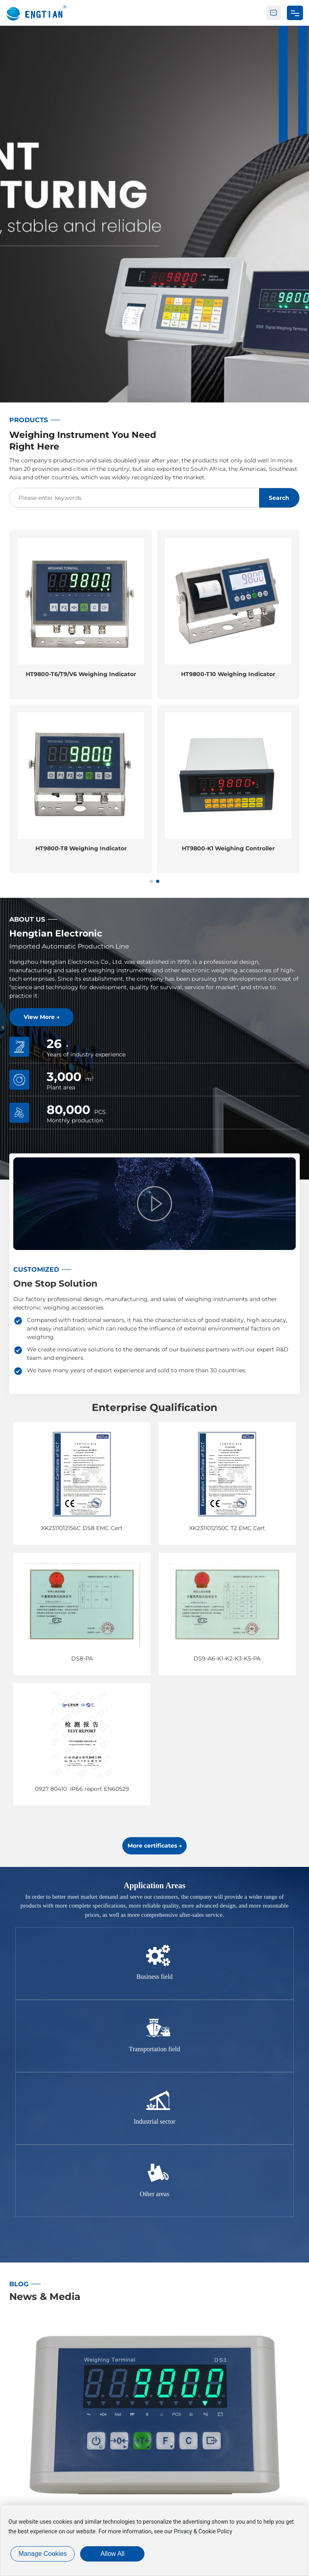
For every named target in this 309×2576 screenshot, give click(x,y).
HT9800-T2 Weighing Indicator (80, 674)
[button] (151, 881)
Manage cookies (43, 2553)
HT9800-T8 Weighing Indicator (228, 848)
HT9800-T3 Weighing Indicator (80, 848)
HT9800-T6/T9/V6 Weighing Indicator (228, 674)
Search (279, 497)
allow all (113, 2553)
